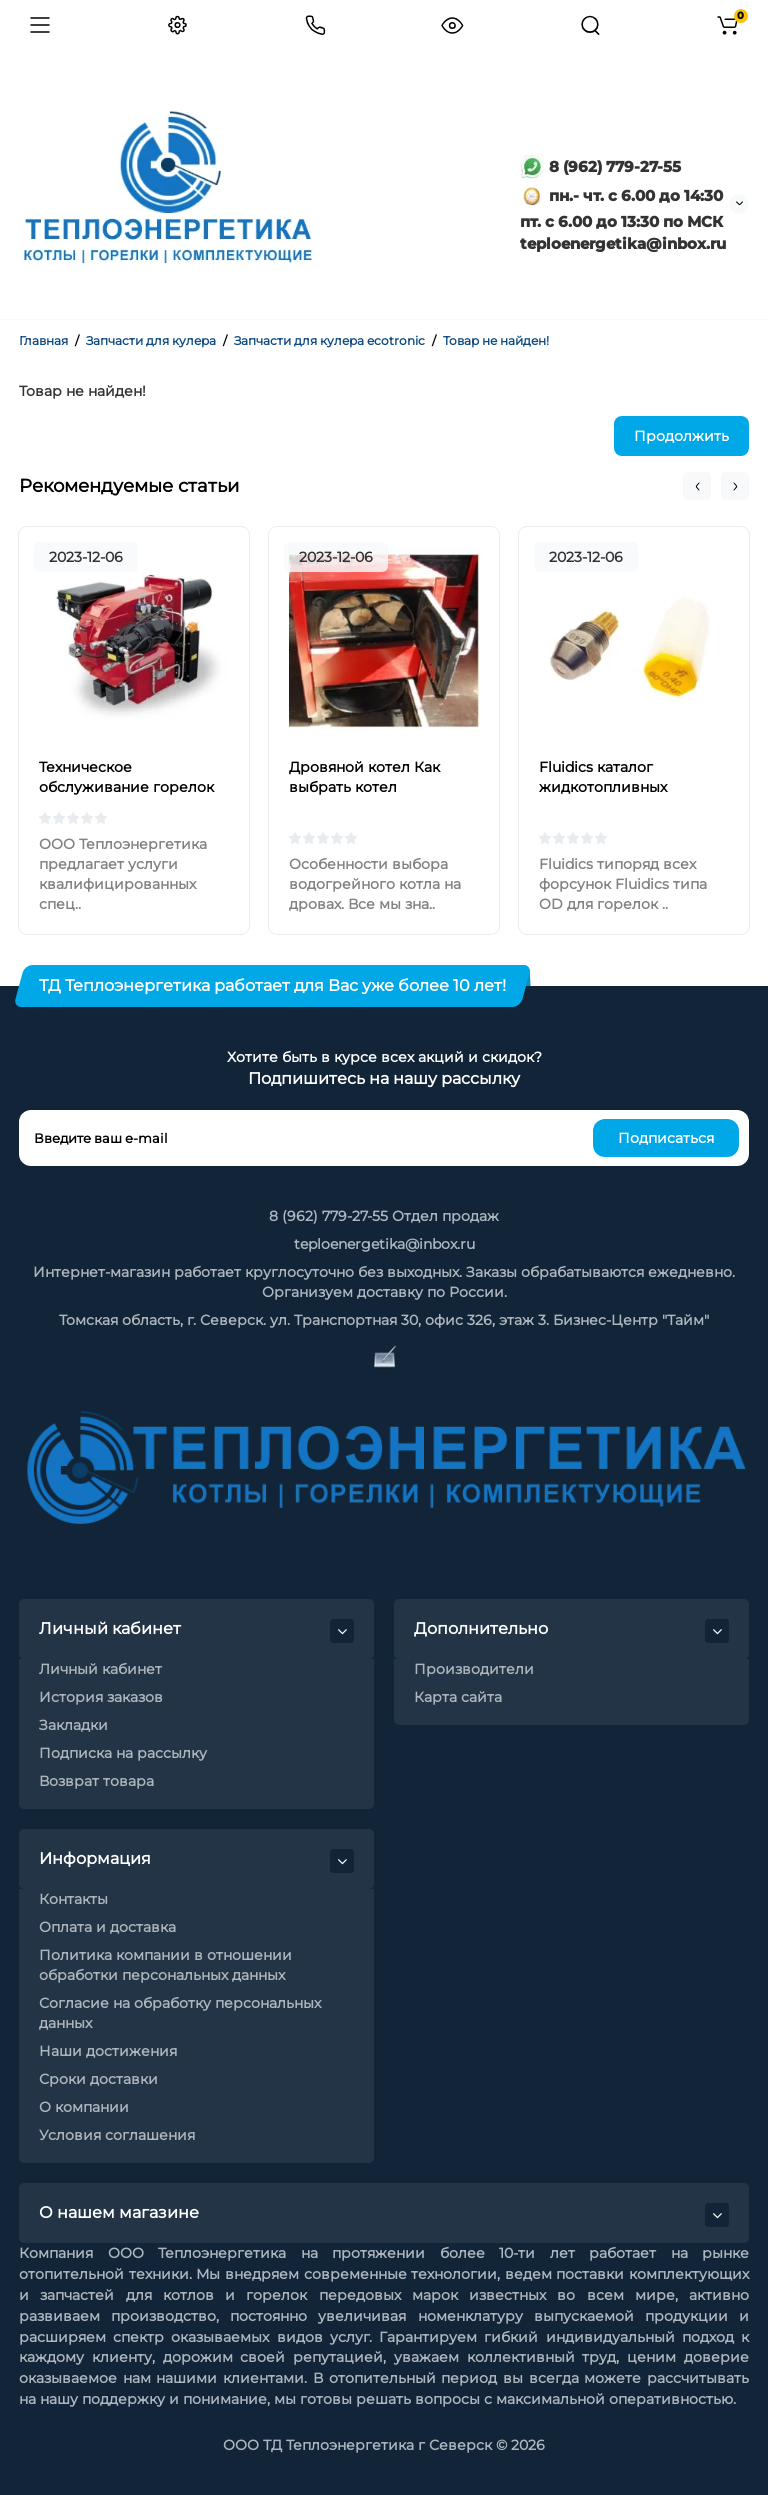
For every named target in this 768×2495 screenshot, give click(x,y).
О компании (84, 2107)
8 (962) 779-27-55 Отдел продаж (384, 1216)
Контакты (73, 1899)
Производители (474, 1669)
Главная (43, 340)
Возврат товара (96, 1781)
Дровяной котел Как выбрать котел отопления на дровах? (371, 787)
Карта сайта (458, 1697)
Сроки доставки (98, 2079)
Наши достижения (108, 2051)
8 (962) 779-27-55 (600, 166)
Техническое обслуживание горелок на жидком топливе (126, 787)
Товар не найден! (496, 340)
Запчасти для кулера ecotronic (329, 340)
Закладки (73, 1725)
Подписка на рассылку (123, 1753)
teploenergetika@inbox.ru (384, 1244)
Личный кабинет (100, 1669)
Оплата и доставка (107, 1927)
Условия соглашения (117, 2135)
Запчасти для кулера (151, 340)
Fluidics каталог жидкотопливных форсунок (603, 787)
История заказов (101, 1697)
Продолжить (681, 436)
